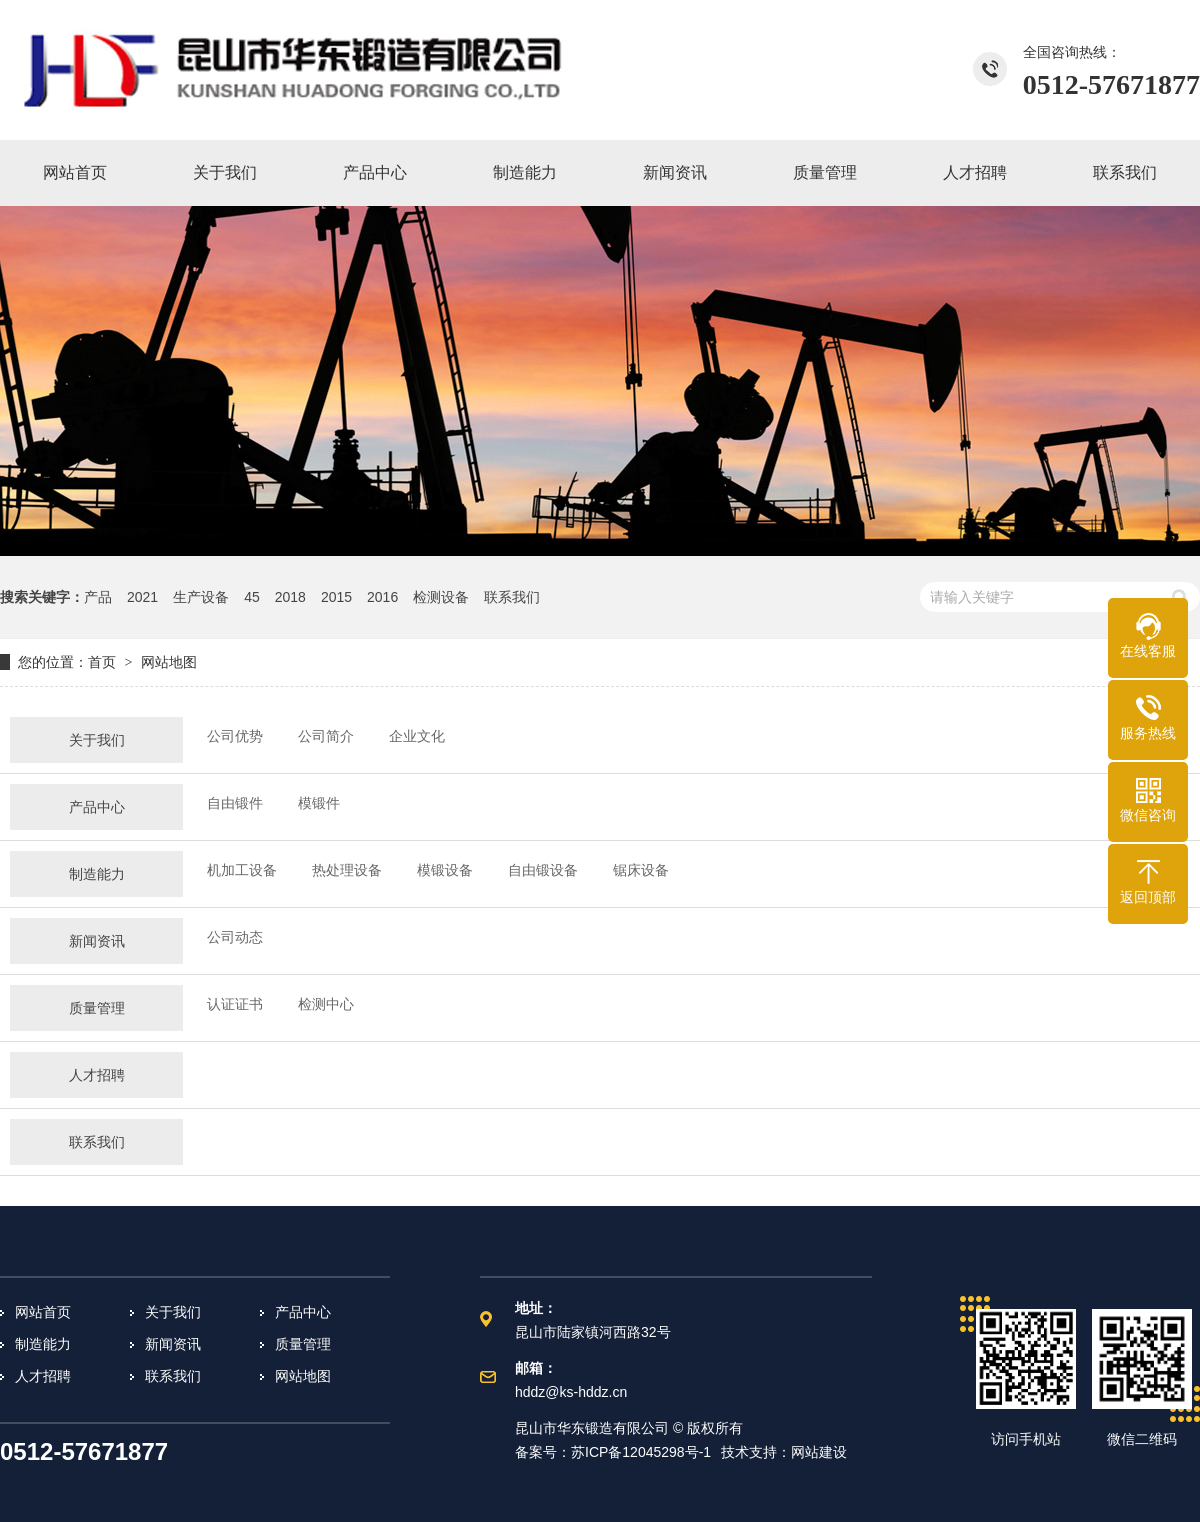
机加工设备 (242, 870)
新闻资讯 (97, 941)
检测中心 (326, 1004)
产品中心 (97, 807)
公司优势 (235, 736)
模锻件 (319, 803)
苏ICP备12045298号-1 (641, 1452)
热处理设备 (347, 870)
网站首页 (43, 1312)
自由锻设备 (543, 870)
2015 (336, 597)
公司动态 (235, 937)
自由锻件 (235, 803)
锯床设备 (641, 870)
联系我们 (512, 597)
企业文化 (417, 736)
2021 (142, 597)
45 (252, 597)
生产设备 (201, 597)
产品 (98, 597)
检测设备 (441, 597)
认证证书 (235, 1004)
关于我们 (97, 740)
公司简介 (326, 736)
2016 (382, 597)
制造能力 (97, 874)
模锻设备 (445, 870)
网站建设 (819, 1452)
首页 (102, 662)
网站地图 (169, 662)
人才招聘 (97, 1075)
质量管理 (97, 1008)
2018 (290, 597)
